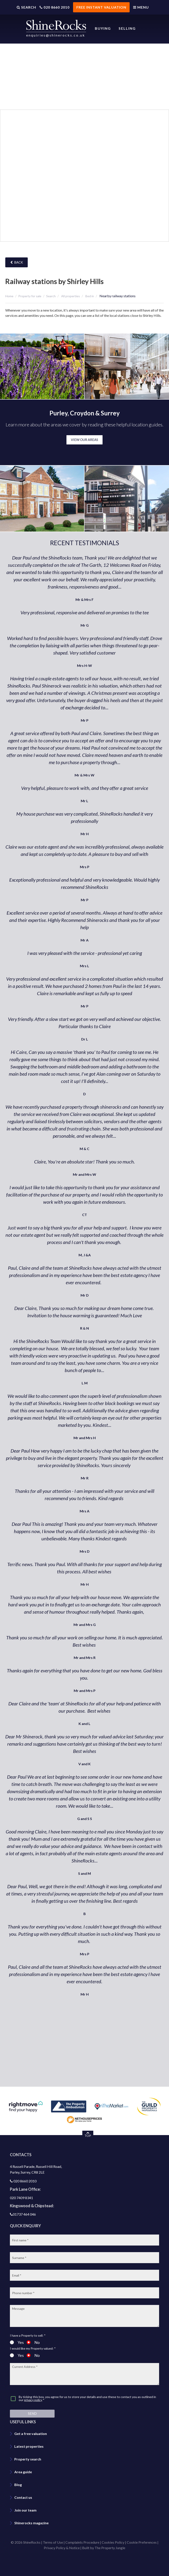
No (33, 2342)
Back (16, 262)
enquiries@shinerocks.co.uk (55, 35)
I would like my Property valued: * (33, 2348)
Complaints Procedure (82, 2542)
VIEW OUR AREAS (84, 440)
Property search (27, 2459)
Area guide (23, 2472)
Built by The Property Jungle (103, 2548)
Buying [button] (103, 28)
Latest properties (29, 2446)
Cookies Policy (113, 2542)
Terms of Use (53, 2542)
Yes (17, 2342)
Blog (18, 2484)
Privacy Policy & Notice (62, 2548)
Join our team (25, 2510)
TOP (87, 2134)
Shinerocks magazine (31, 2523)
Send (32, 2413)
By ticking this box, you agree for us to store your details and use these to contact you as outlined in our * (87, 2398)
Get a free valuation (30, 2433)
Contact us (23, 2497)
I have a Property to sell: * (28, 2335)
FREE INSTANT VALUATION (101, 7)
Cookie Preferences (142, 2542)
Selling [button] (127, 28)
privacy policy (33, 2400)
